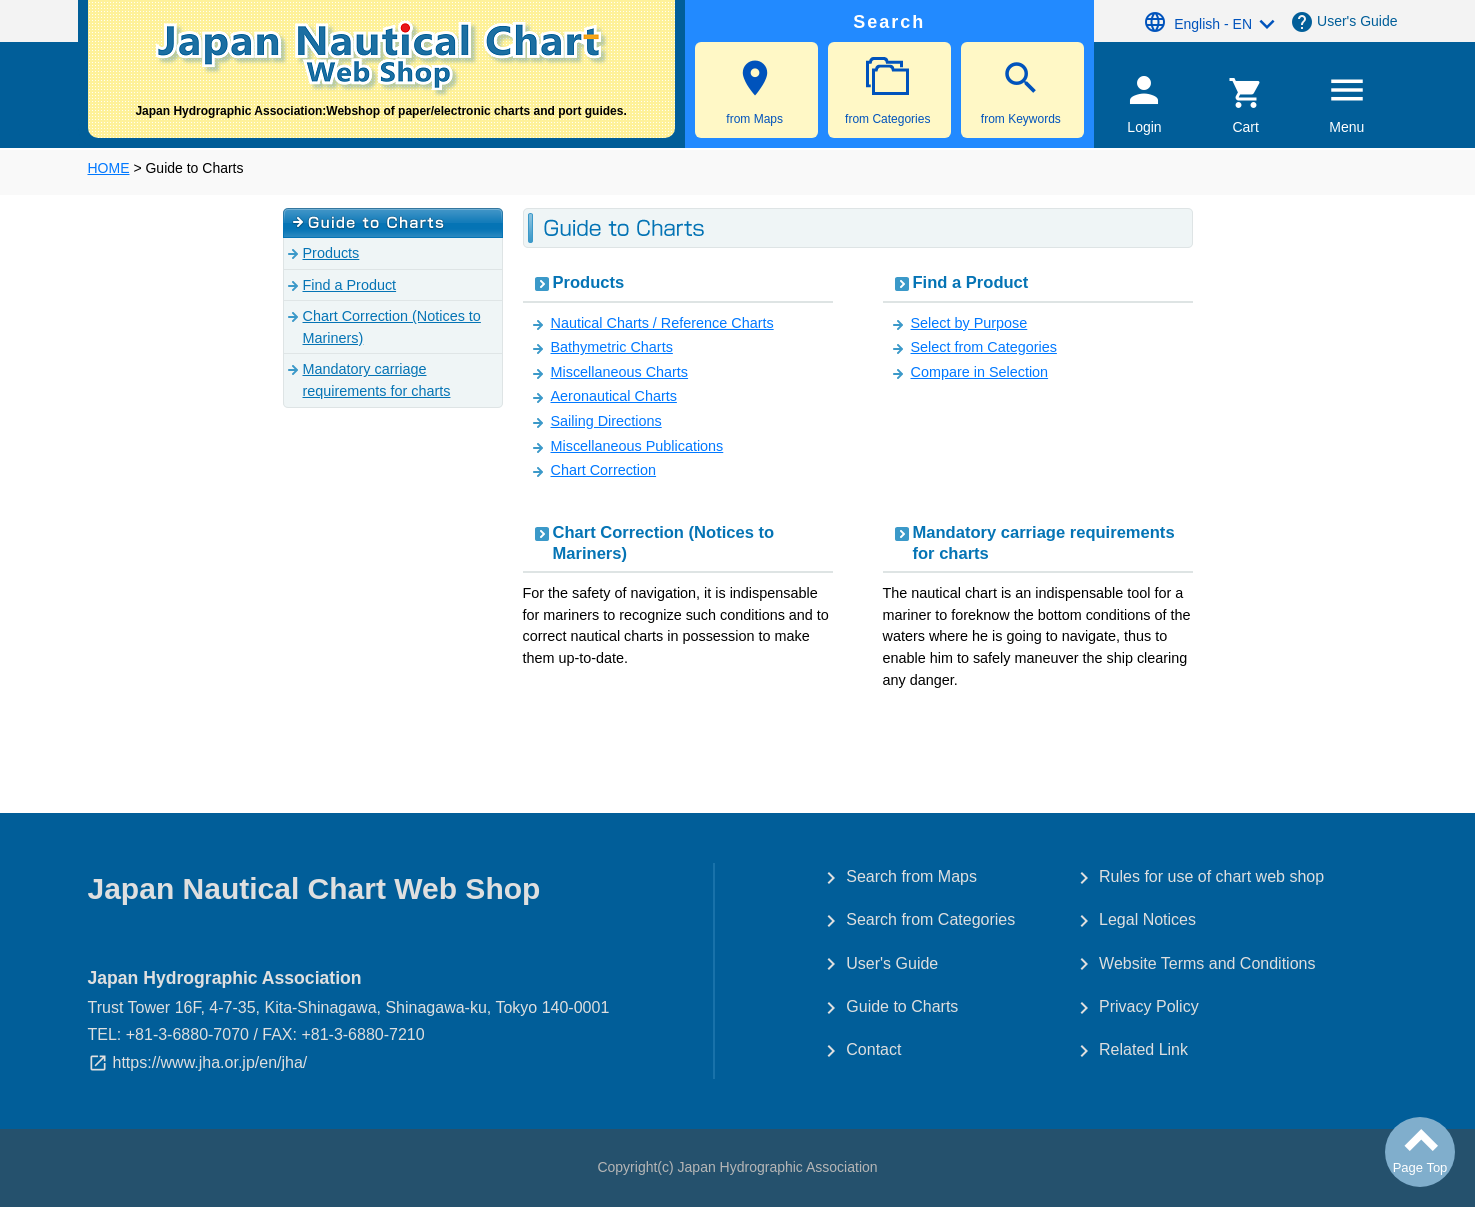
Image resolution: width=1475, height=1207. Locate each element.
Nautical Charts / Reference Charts (662, 323)
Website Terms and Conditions (1207, 963)
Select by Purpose (969, 323)
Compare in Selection (980, 372)
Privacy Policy (1149, 1006)
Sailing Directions (606, 421)
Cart (1245, 105)
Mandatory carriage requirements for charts (1044, 543)
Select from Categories (984, 347)
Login (1144, 102)
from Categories (888, 91)
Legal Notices (1147, 919)
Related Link (1143, 1049)
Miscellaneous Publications (637, 446)
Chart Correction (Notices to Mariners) (664, 543)
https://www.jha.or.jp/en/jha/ (210, 1062)
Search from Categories (930, 919)
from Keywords (1021, 91)
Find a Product (971, 282)
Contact (873, 1049)
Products (589, 282)
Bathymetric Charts (612, 347)
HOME (109, 168)
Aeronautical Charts (614, 396)
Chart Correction (604, 470)
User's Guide (1357, 21)
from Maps (755, 91)
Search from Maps (911, 876)
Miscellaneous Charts (620, 372)
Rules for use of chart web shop (1211, 876)
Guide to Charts (902, 1006)
